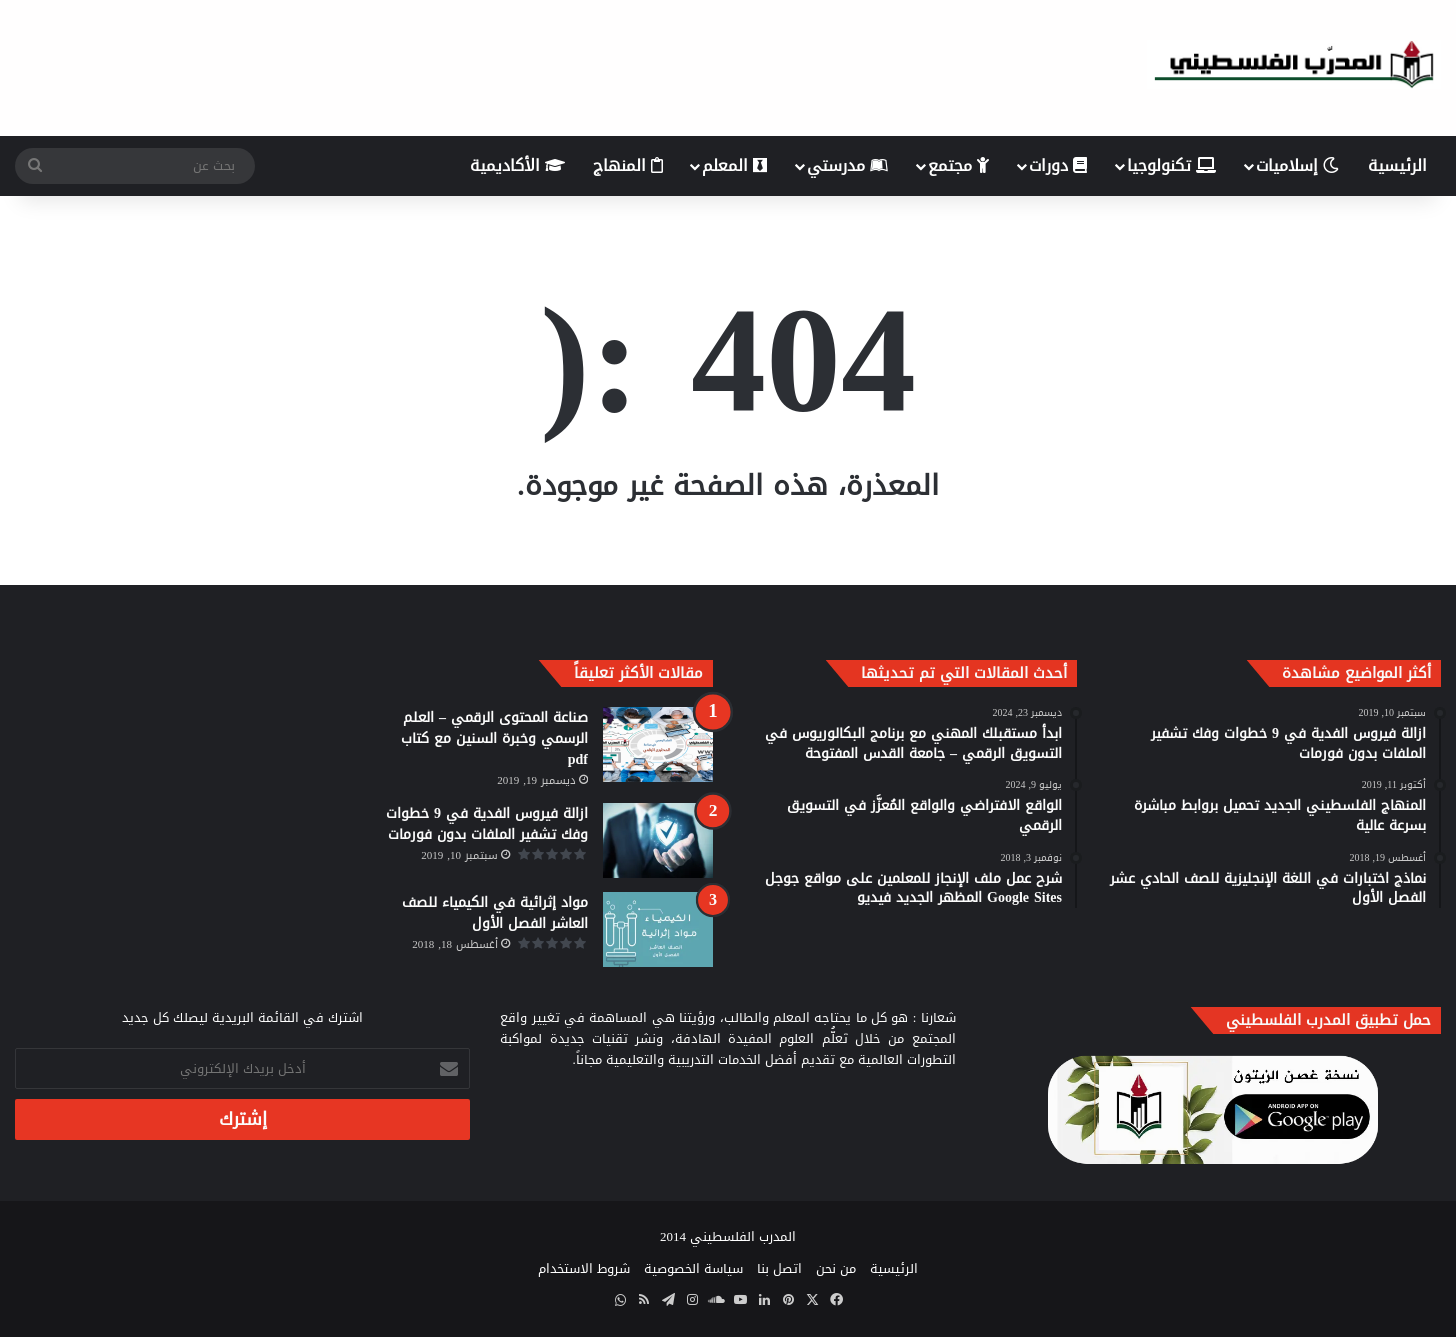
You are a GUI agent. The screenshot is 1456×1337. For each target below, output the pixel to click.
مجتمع (958, 165)
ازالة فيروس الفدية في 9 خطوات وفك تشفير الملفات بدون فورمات (487, 824)
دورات (1058, 165)
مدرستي (847, 165)
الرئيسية (1397, 165)
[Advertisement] (485, 65)
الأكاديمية (517, 165)
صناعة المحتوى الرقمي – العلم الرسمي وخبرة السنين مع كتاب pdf (494, 738)
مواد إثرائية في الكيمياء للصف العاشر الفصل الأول (495, 913)
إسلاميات (1297, 165)
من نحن (836, 1268)
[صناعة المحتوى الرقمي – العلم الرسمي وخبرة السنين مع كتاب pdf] (658, 744)
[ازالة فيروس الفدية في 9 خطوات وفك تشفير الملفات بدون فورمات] (658, 840)
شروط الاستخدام (584, 1268)
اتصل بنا (779, 1268)
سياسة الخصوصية (693, 1268)
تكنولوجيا (1171, 165)
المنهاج (628, 165)
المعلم (734, 165)
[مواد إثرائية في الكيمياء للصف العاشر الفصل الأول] (658, 929)
